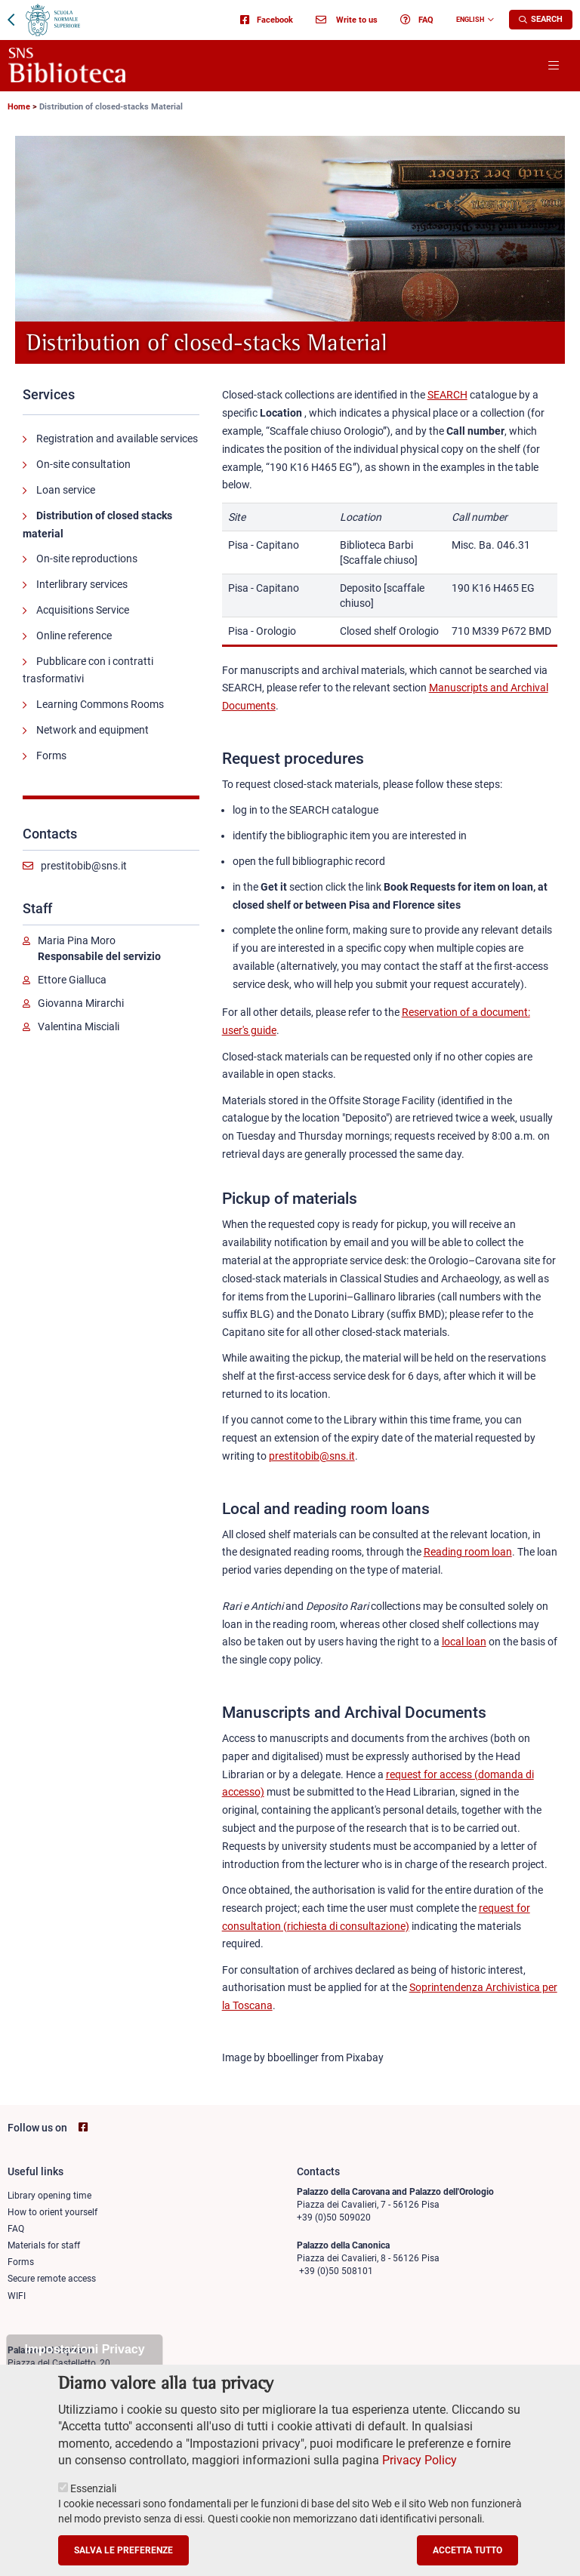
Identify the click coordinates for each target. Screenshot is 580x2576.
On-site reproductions (86, 558)
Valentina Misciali (78, 1026)
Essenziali (93, 2508)
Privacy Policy (419, 2480)
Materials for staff (44, 2245)
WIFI (17, 2296)
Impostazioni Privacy (84, 2368)
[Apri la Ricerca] (540, 19)
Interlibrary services (82, 584)
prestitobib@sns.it (84, 866)
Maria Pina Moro (77, 940)
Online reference (74, 635)
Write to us (347, 19)
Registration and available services (117, 438)
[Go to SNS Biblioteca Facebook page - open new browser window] (83, 2127)
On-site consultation (83, 464)
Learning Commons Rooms (100, 704)
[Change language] (489, 19)
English (470, 19)
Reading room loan (468, 1552)
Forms (51, 755)
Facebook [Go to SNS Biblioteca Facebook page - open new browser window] (266, 19)
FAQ (416, 19)
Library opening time (49, 2195)
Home (19, 107)
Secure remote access (52, 2278)
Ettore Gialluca (72, 980)
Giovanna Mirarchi (81, 1003)
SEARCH (447, 395)
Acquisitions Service (82, 610)
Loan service (65, 490)
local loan (464, 1642)
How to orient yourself (52, 2212)
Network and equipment (92, 730)
